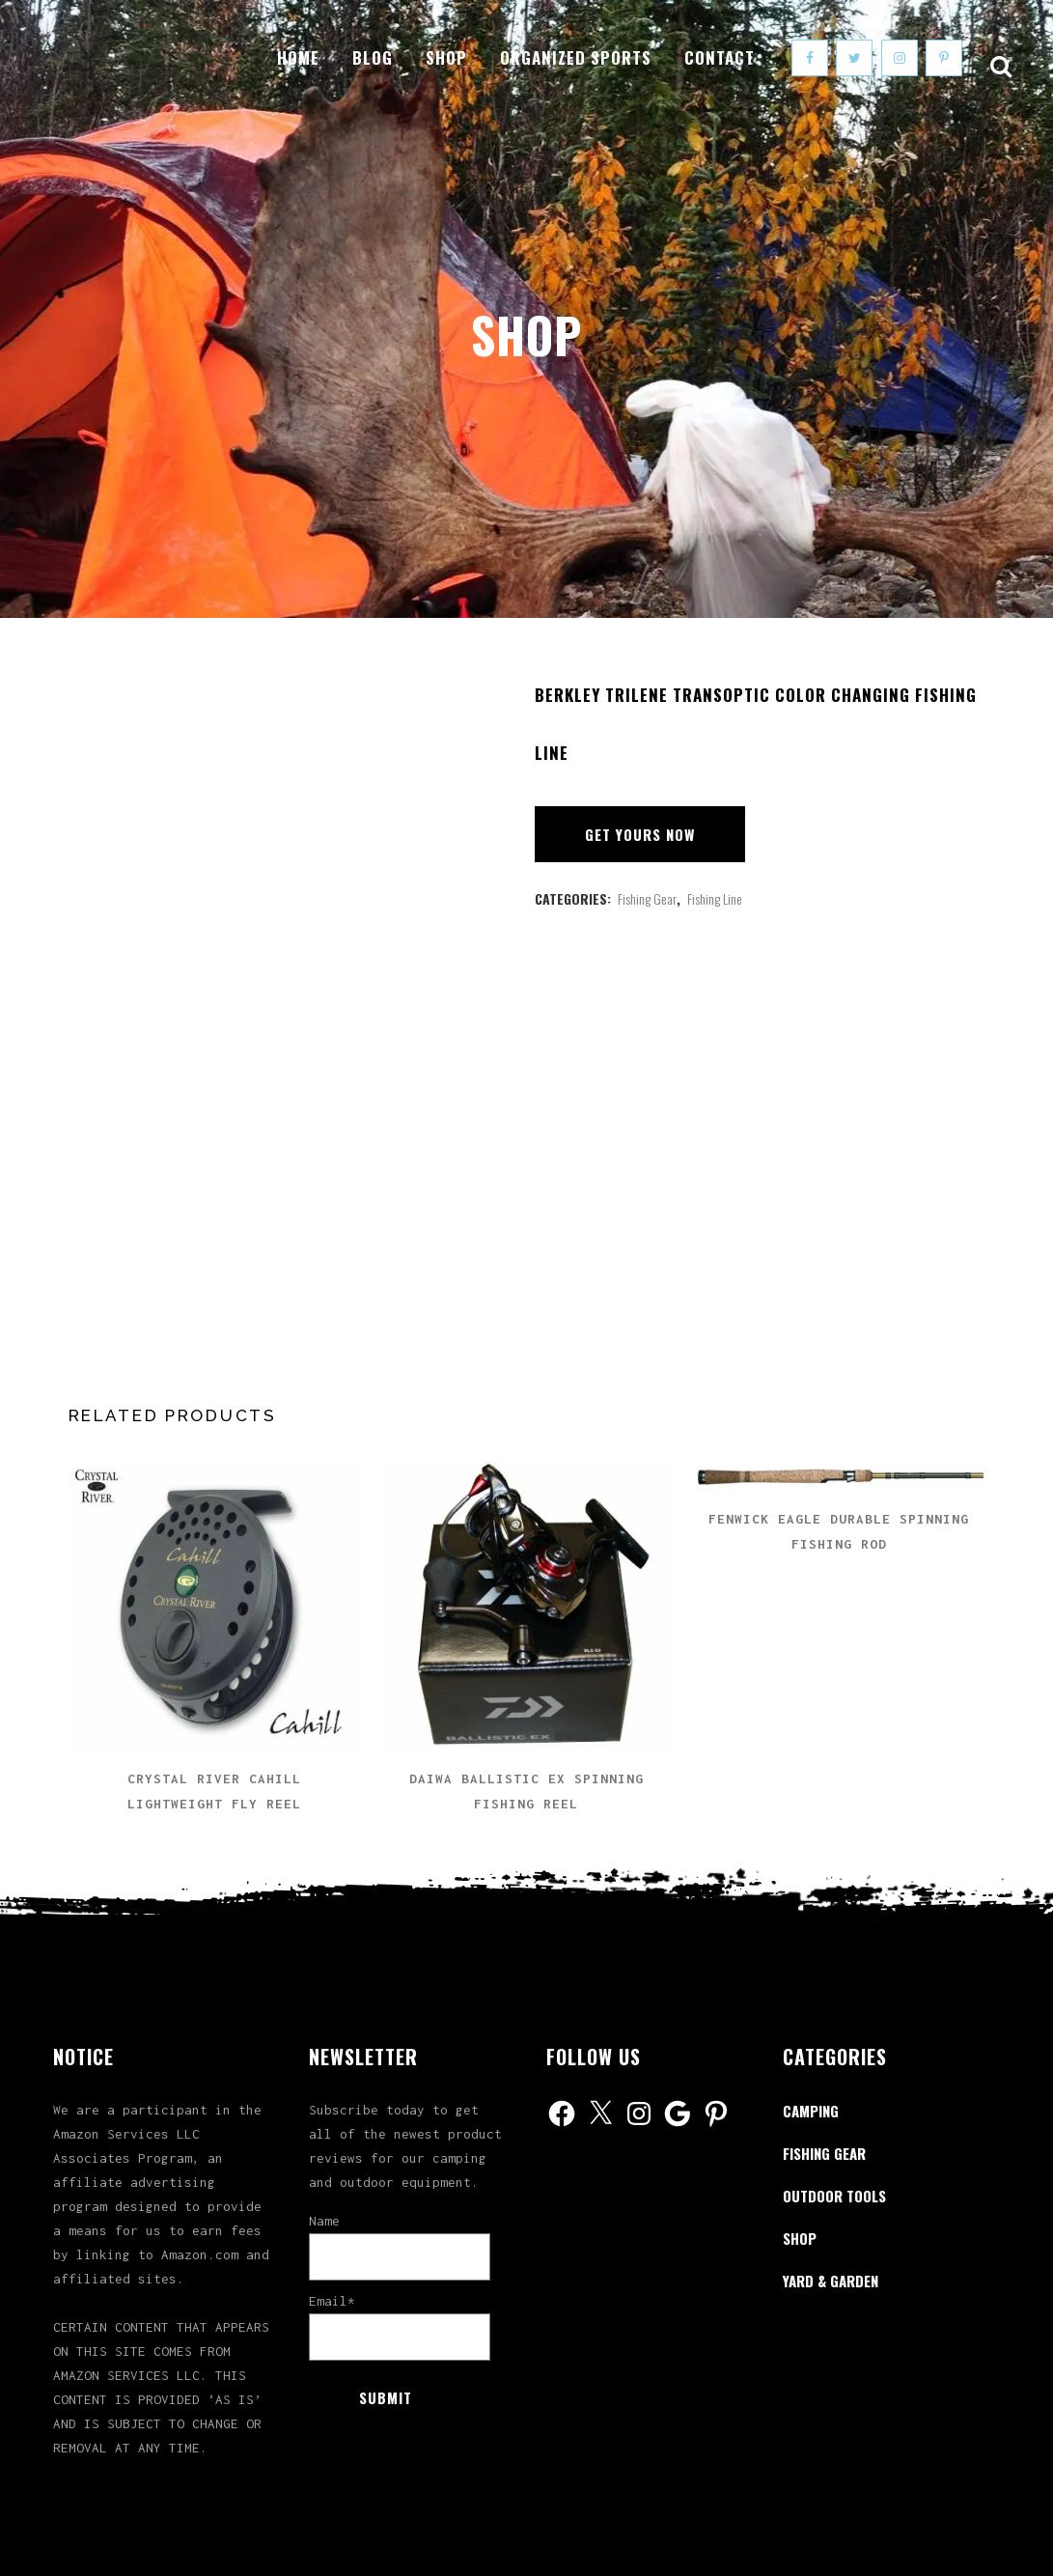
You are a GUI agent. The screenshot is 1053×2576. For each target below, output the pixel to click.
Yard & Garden (830, 2280)
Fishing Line (714, 898)
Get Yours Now (640, 834)
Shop (800, 2238)
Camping (811, 2110)
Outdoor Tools (834, 2195)
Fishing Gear (647, 898)
